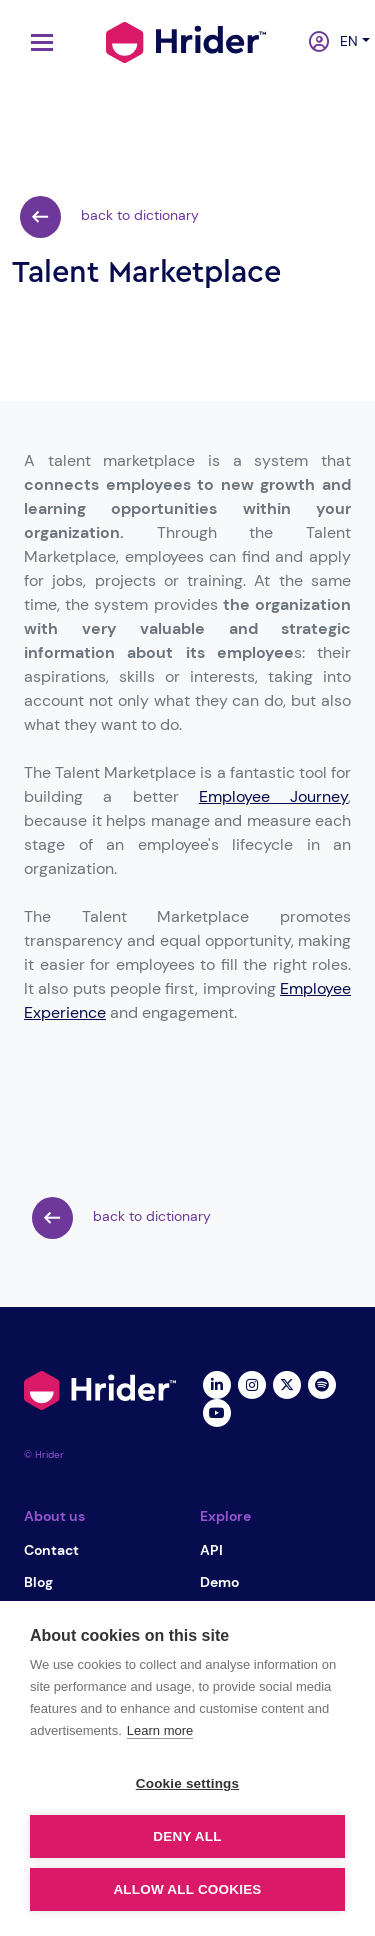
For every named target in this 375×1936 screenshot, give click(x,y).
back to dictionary (109, 217)
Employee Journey (273, 796)
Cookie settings (188, 1783)
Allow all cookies (187, 1889)
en (343, 41)
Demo (219, 1582)
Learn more (160, 1730)
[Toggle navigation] (37, 42)
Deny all (187, 1836)
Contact (51, 1550)
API (211, 1550)
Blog (38, 1582)
